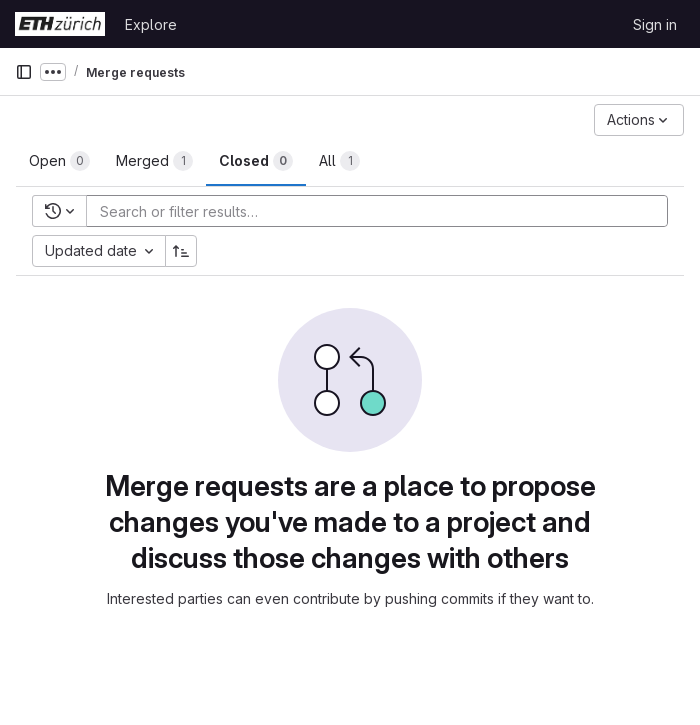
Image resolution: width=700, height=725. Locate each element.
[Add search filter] (383, 211)
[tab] (59, 161)
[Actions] (639, 120)
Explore (151, 24)
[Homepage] (60, 24)
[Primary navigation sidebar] (24, 72)
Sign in (655, 24)
